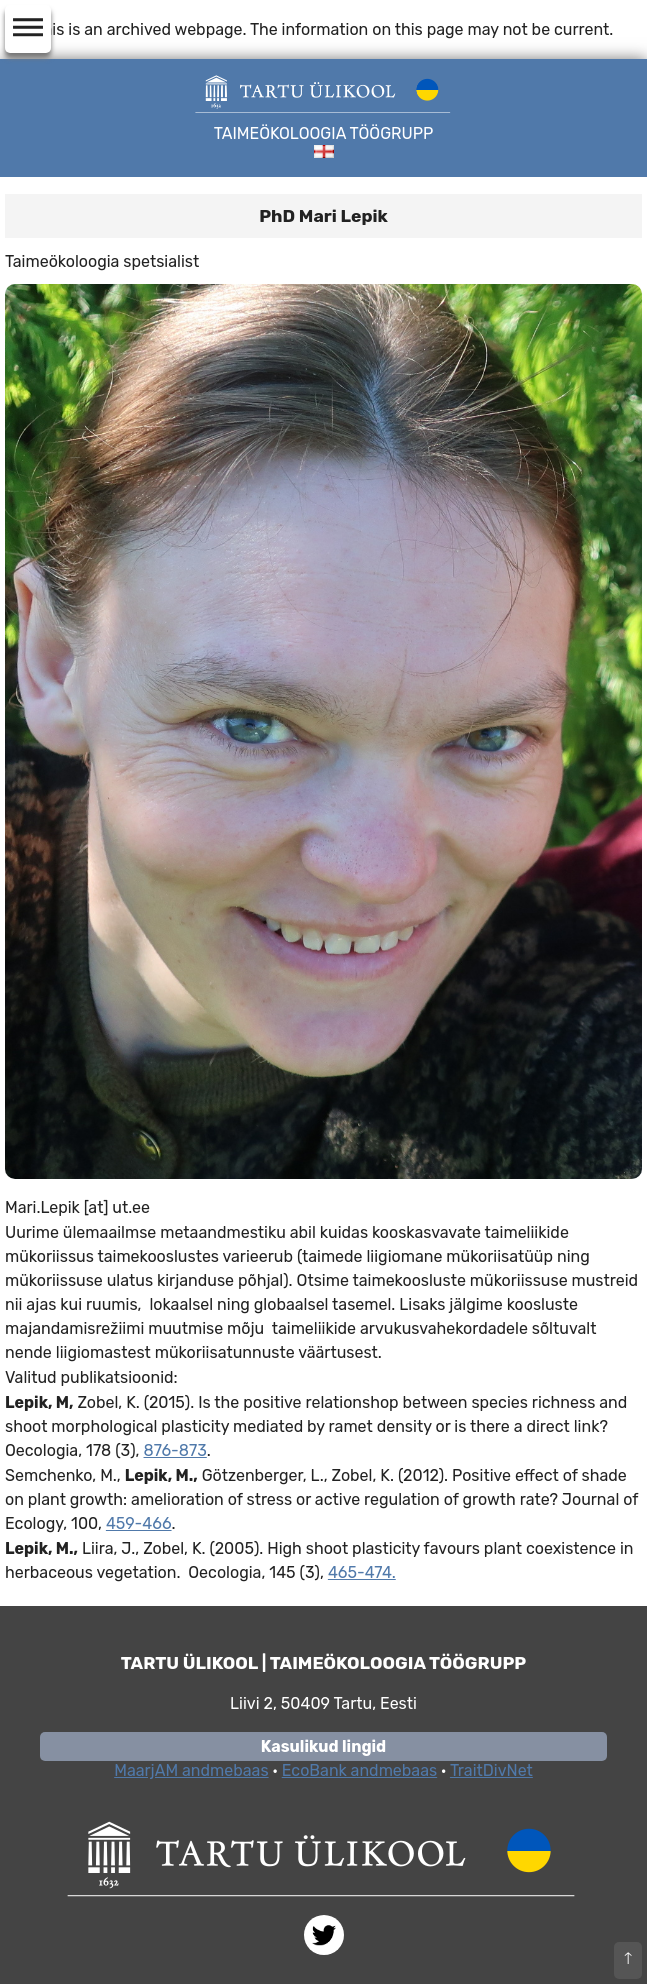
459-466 (139, 1523)
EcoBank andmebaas (359, 1770)
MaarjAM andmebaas (191, 1770)
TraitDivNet (491, 1770)
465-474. (362, 1572)
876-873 (175, 1450)
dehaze (28, 28)
